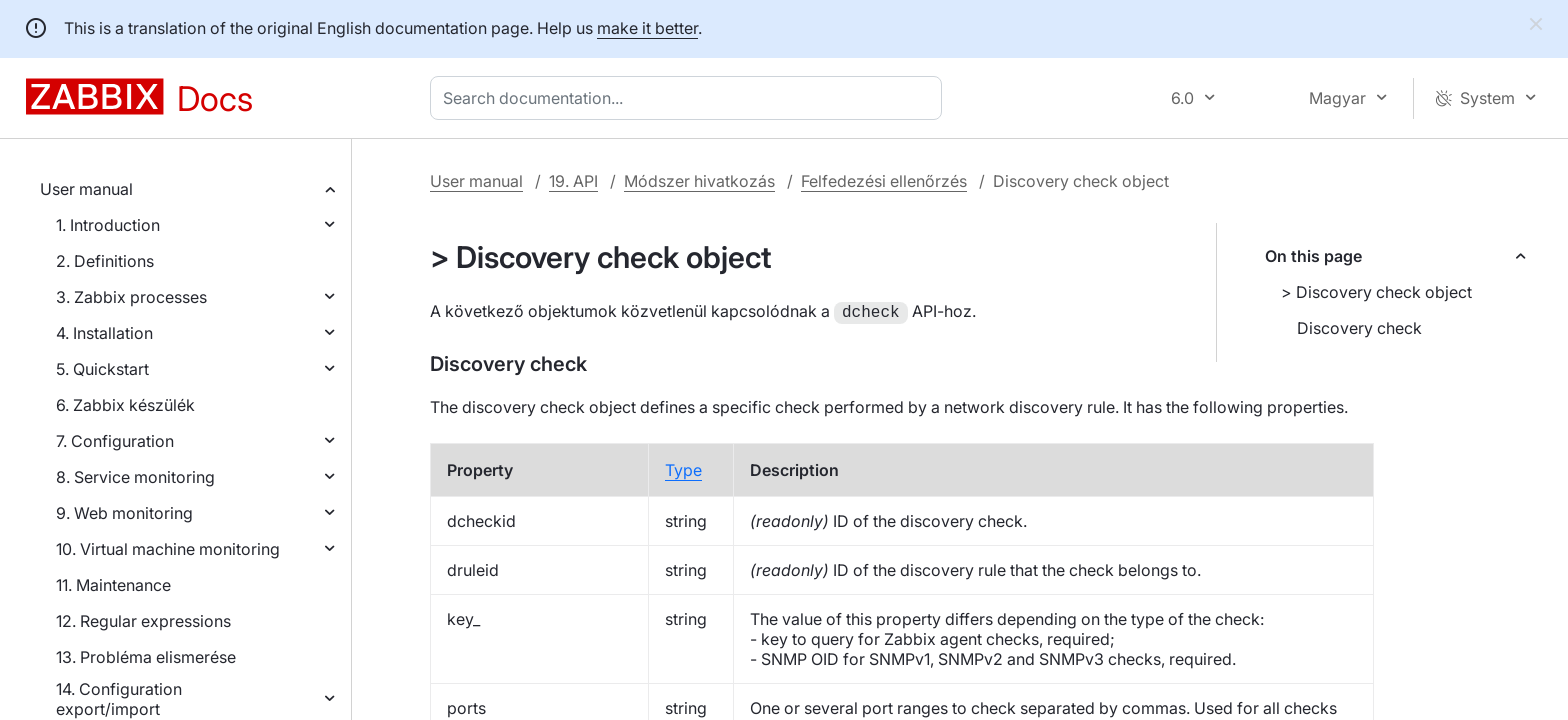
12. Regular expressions (143, 621)
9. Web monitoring (124, 513)
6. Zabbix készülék (125, 405)
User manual (86, 189)
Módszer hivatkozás (699, 181)
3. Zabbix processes (131, 297)
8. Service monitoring (135, 477)
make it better (647, 28)
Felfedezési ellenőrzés (884, 181)
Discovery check (1359, 328)
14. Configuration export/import (119, 699)
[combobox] (690, 98)
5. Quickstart (102, 369)
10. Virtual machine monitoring (168, 549)
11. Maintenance (113, 585)
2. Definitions (105, 261)
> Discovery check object (1376, 292)
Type (683, 492)
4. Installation (104, 333)
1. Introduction (108, 225)
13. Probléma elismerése (146, 657)
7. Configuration (115, 441)
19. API (573, 181)
